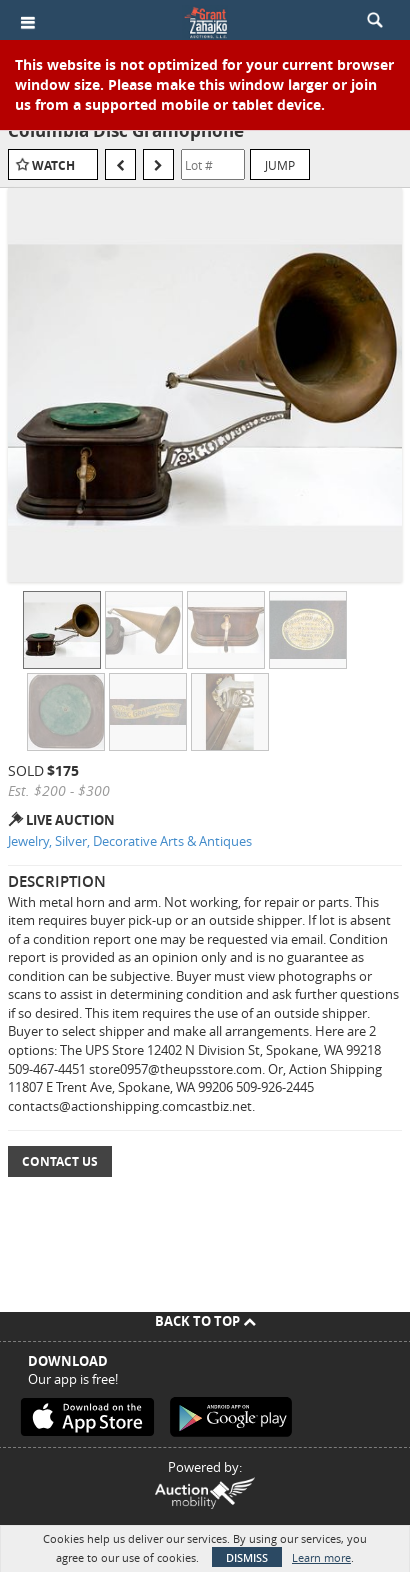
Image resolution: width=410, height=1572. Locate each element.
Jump (280, 165)
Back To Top (205, 1321)
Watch (53, 165)
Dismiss (247, 1557)
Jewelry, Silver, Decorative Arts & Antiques (130, 841)
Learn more (321, 1557)
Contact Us (60, 1161)
